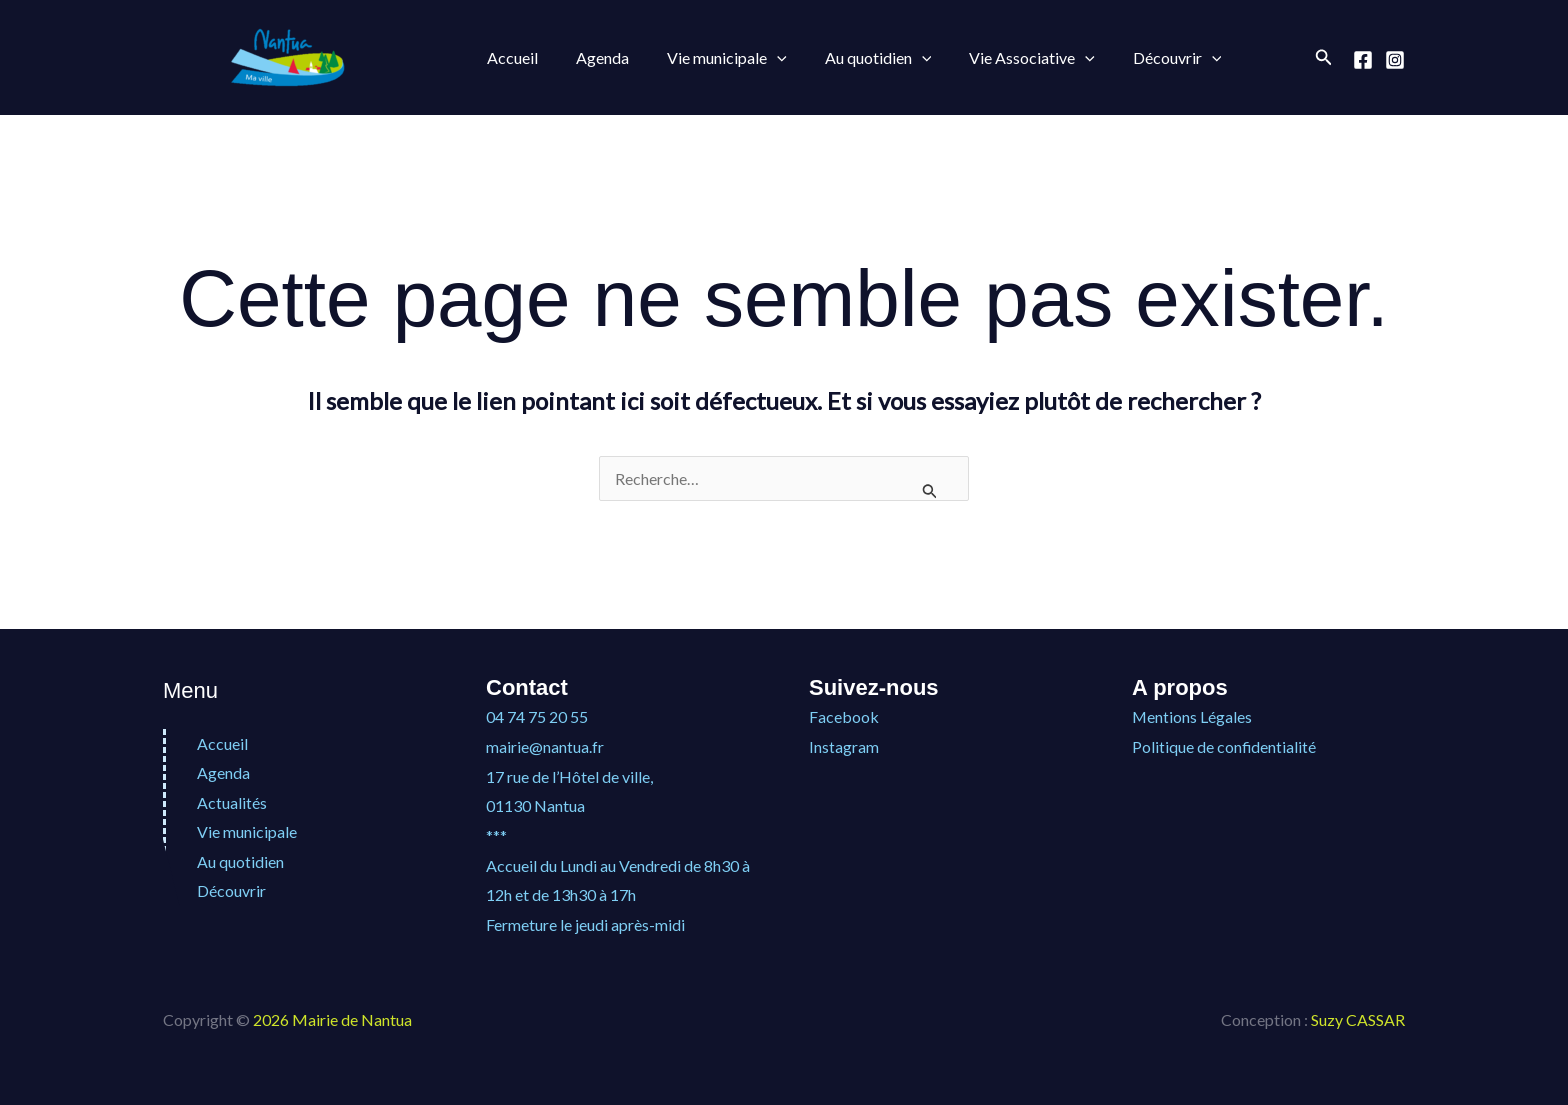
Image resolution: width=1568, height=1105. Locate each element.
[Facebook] (1363, 60)
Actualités (232, 802)
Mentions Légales (1192, 716)
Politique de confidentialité (1224, 746)
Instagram (844, 746)
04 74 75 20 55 (537, 716)
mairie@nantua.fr (545, 746)
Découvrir (1144, 58)
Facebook (844, 716)
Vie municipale (712, 58)
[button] (762, 58)
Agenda (593, 57)
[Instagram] (1395, 60)
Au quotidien (857, 58)
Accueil (509, 57)
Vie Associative (1005, 58)
